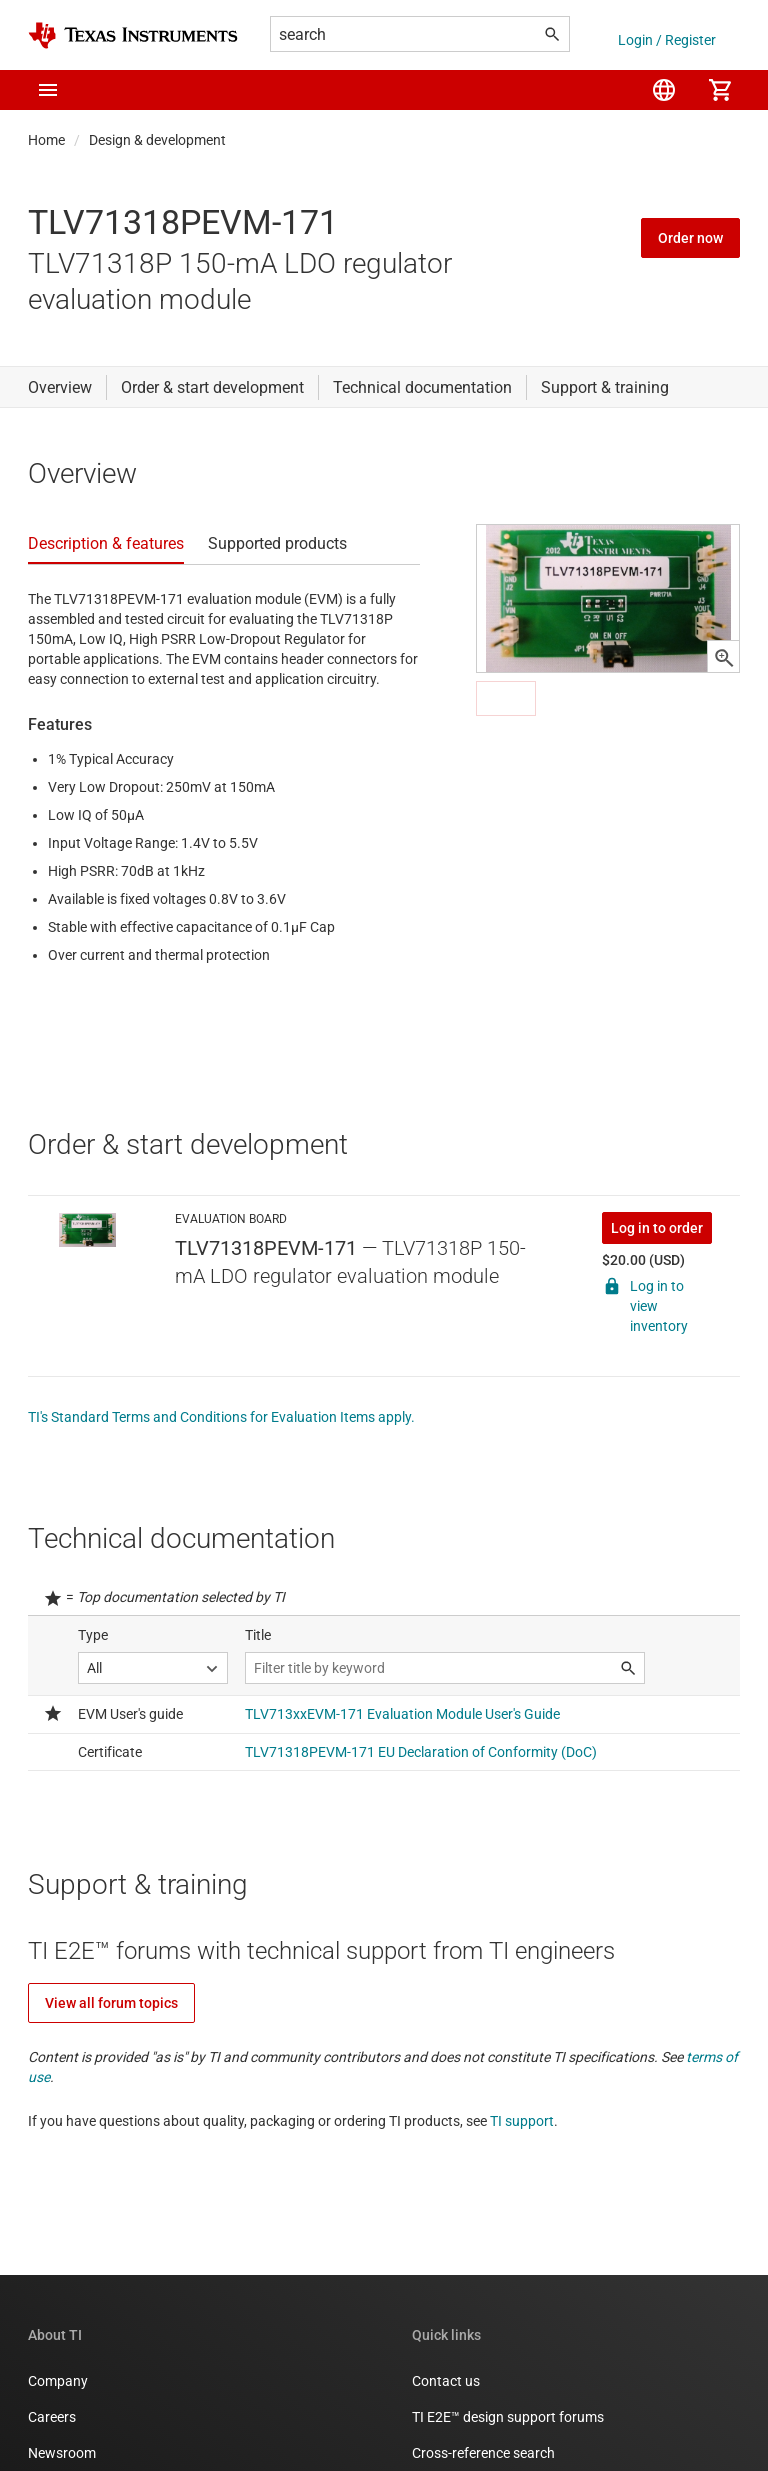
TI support (522, 2121)
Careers (52, 2417)
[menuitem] (664, 90)
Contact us (446, 2381)
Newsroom (62, 2453)
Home (46, 140)
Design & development (157, 140)
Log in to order (657, 1228)
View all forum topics (111, 2003)
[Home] (133, 35)
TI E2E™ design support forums (508, 2417)
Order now (690, 238)
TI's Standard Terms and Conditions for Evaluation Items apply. (221, 1417)
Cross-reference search (483, 2453)
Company (58, 2381)
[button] (48, 90)
